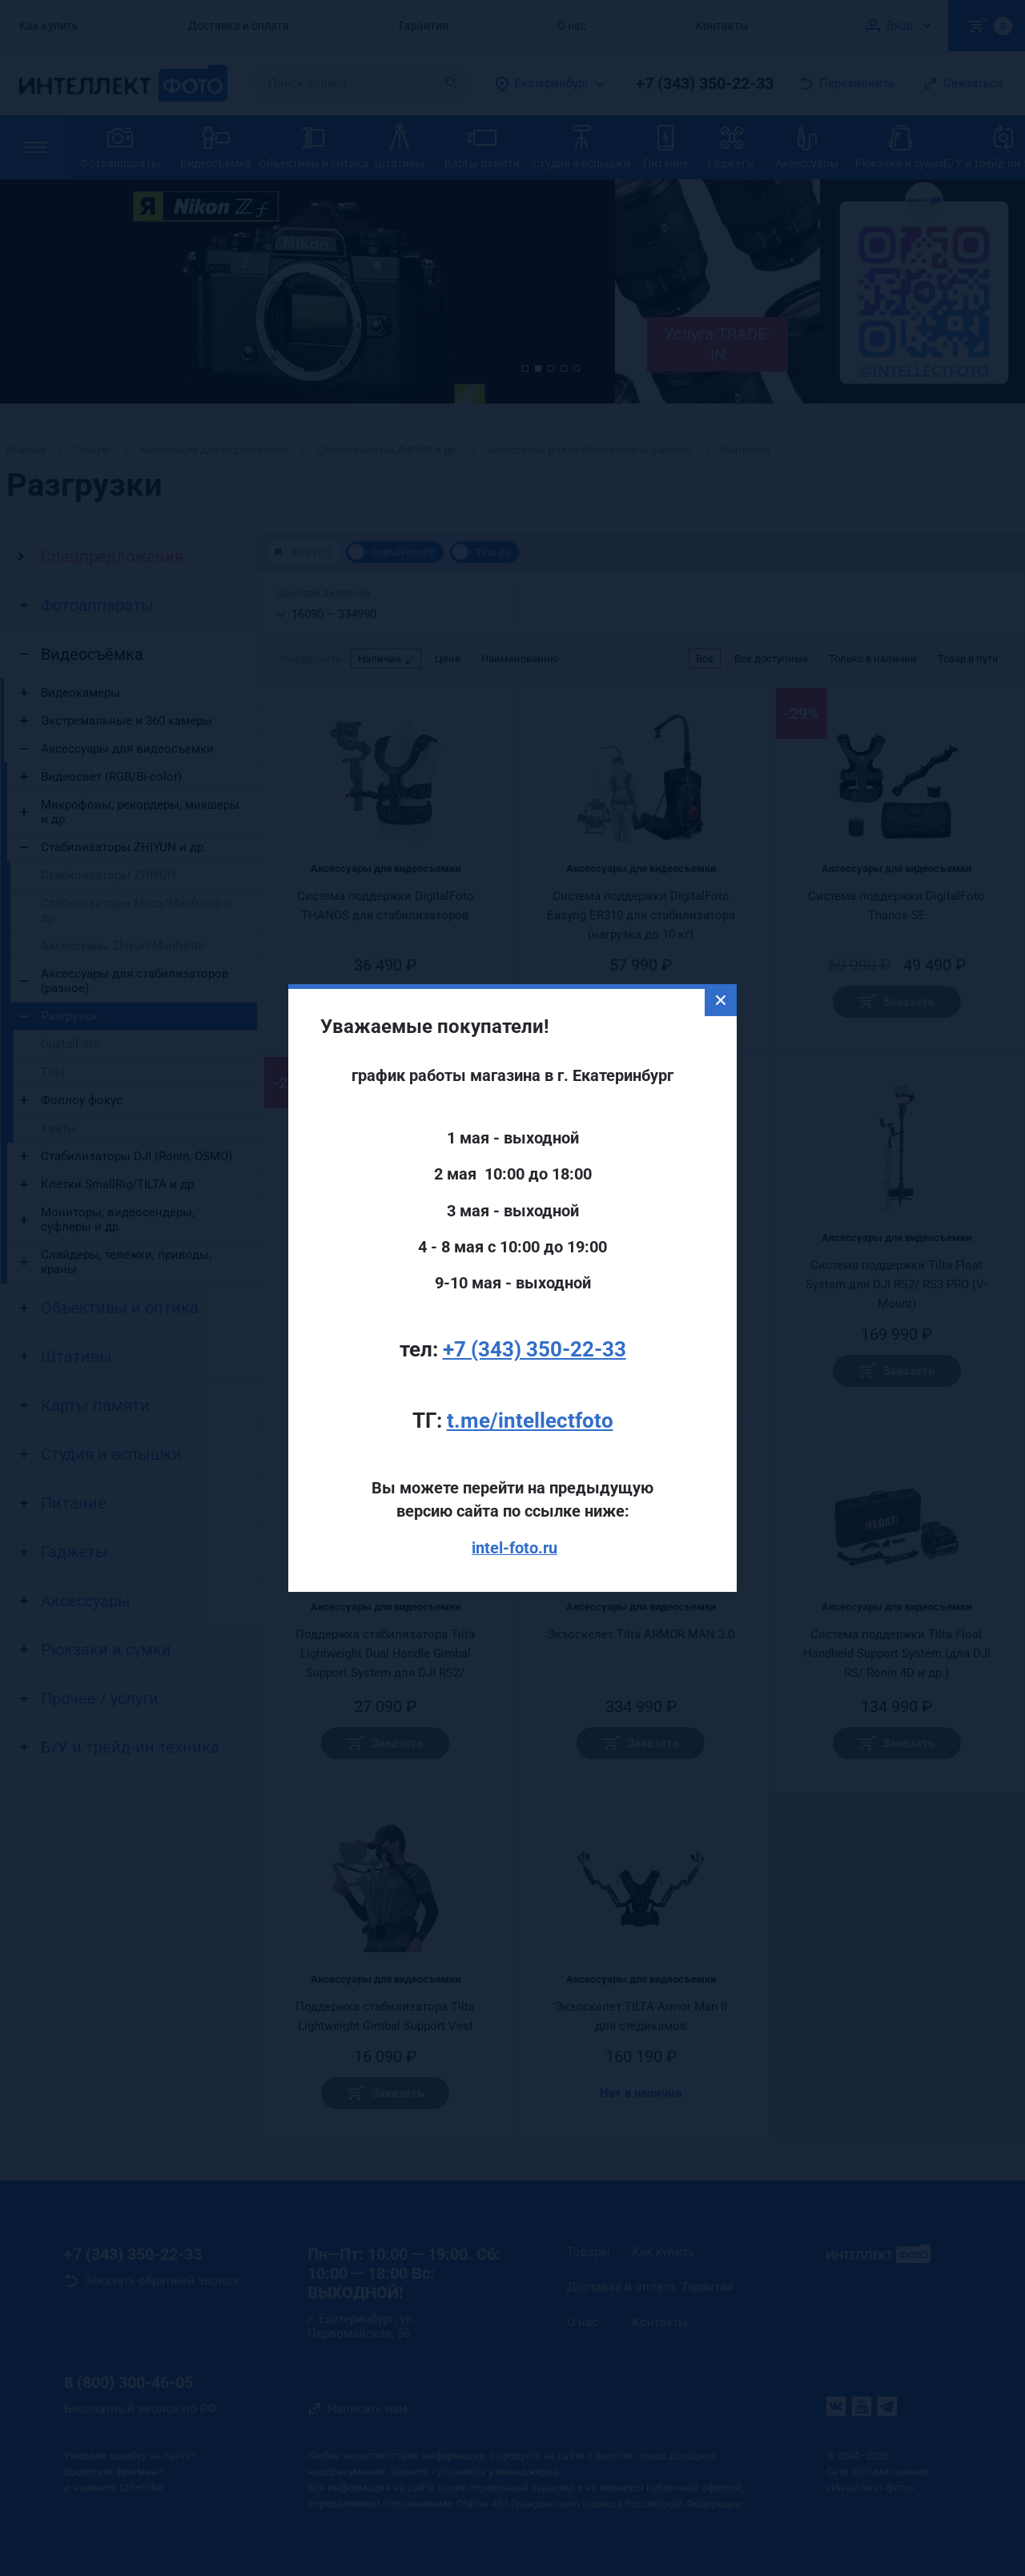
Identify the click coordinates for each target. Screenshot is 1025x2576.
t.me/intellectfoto (530, 1362)
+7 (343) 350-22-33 (534, 1291)
